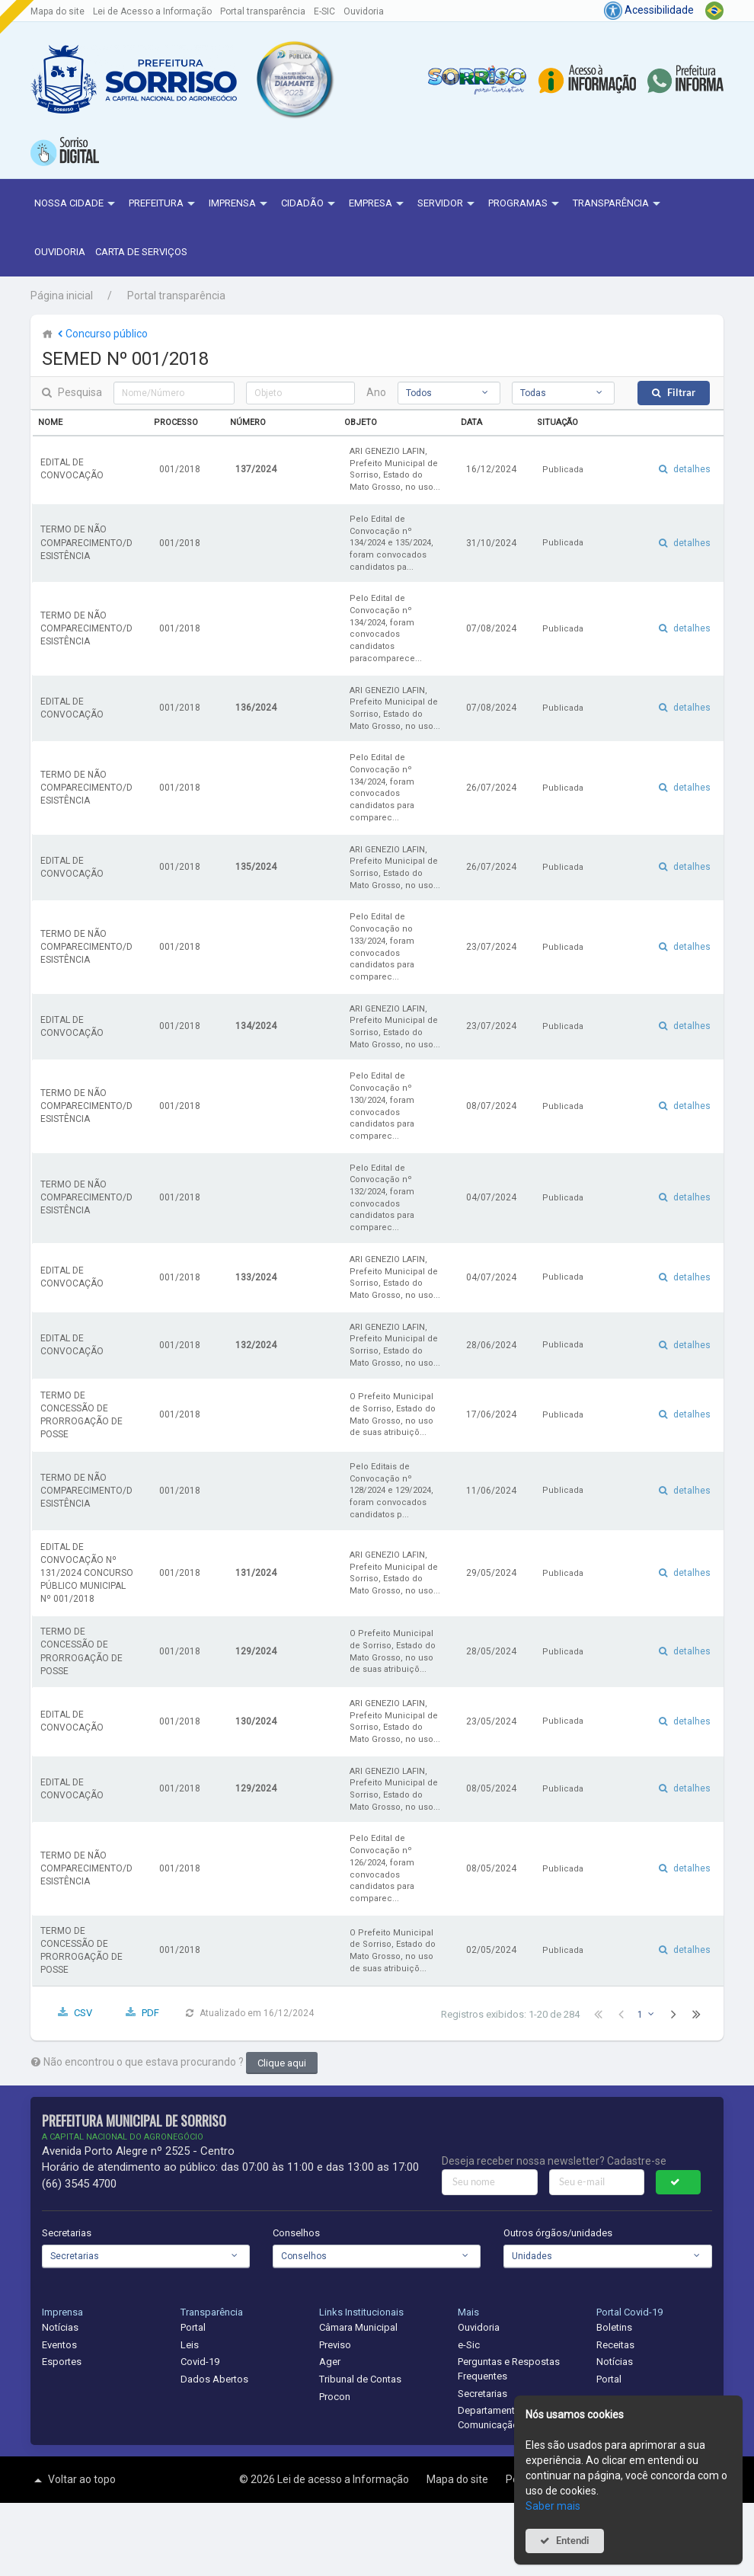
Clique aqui (281, 2063)
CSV (83, 2012)
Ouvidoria (363, 11)
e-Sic (469, 2345)
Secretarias (66, 2233)
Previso (335, 2345)
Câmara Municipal (358, 2327)
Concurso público (101, 334)
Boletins (614, 2327)
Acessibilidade (649, 10)
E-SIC (324, 11)
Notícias (60, 2327)
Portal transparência (262, 11)
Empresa (378, 204)
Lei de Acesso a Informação (152, 11)
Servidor (447, 204)
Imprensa (240, 204)
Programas (525, 204)
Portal (193, 2327)
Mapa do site (57, 11)
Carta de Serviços (141, 251)
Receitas (615, 2345)
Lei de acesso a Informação (344, 2479)
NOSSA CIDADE (76, 204)
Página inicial (61, 295)
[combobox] (449, 393)
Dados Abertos (214, 2379)
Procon (334, 2396)
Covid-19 (200, 2361)
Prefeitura (164, 204)
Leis (190, 2345)
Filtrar (681, 392)
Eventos (59, 2345)
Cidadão (310, 204)
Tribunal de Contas (360, 2379)
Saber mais (553, 2506)
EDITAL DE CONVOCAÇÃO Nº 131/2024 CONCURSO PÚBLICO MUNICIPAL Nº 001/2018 (86, 1573)
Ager (329, 2361)
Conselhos (296, 2233)
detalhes (692, 469)
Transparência (618, 204)
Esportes (61, 2361)
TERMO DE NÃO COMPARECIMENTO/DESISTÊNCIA (86, 542)
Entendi (572, 2540)
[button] (294, 79)
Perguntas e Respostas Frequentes (509, 2369)
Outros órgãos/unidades (557, 2233)
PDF (150, 2012)
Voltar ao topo (73, 2480)
